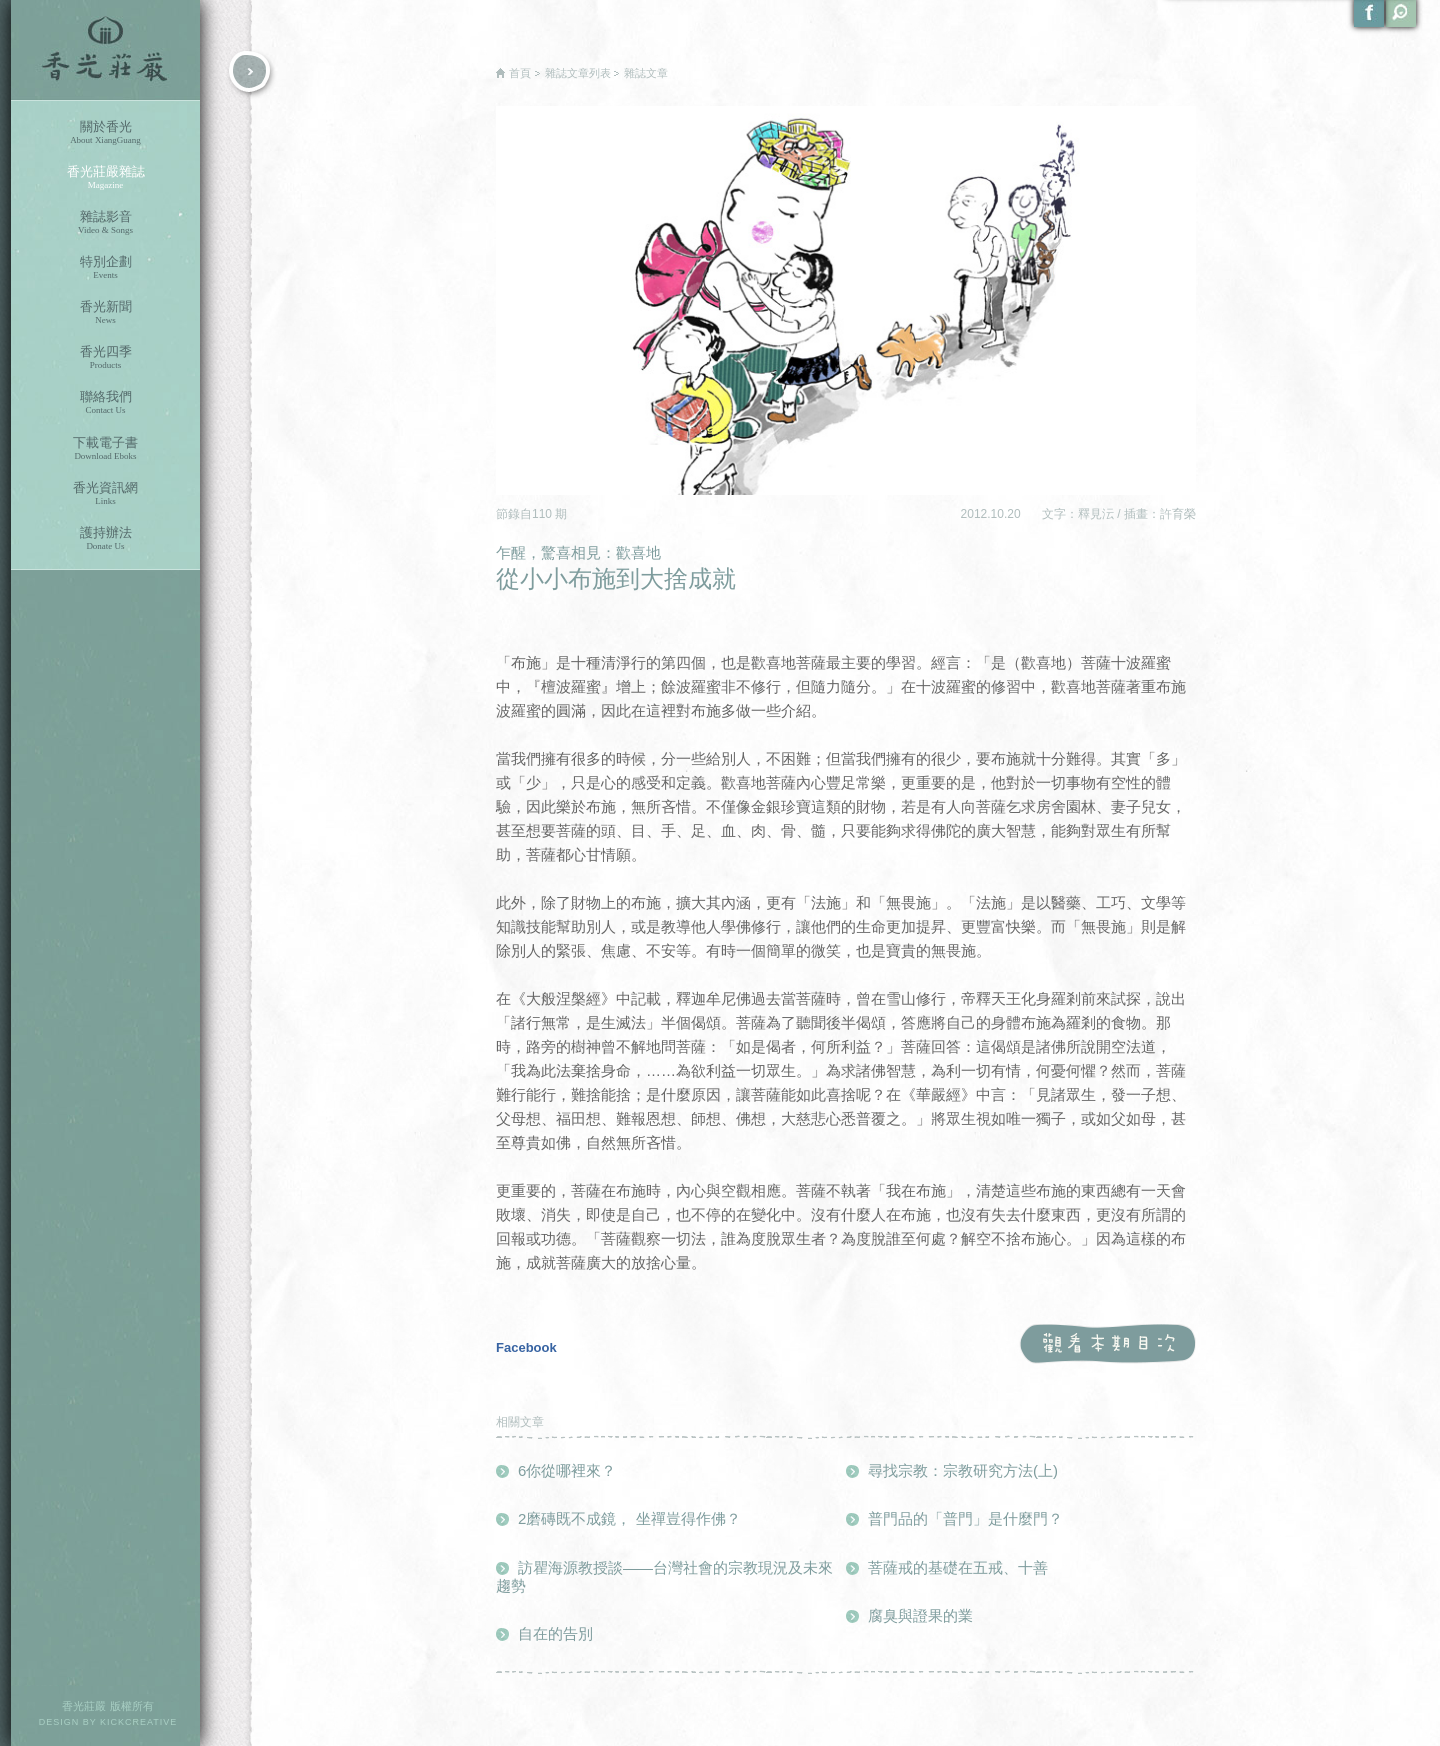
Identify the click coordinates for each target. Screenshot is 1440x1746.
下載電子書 (105, 448)
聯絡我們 (105, 402)
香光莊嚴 (105, 50)
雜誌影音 (105, 222)
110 (543, 514)
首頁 (520, 73)
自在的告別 (555, 1633)
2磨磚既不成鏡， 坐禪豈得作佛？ (629, 1518)
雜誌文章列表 (578, 73)
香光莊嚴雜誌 (105, 177)
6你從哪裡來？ (567, 1470)
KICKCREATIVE (138, 1722)
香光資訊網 (105, 493)
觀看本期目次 (1107, 1344)
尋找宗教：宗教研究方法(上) (963, 1470)
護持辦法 (105, 538)
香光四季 (105, 357)
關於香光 (105, 132)
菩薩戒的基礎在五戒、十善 (958, 1567)
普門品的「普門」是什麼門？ (965, 1518)
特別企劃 (105, 267)
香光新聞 (105, 312)
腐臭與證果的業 (920, 1615)
